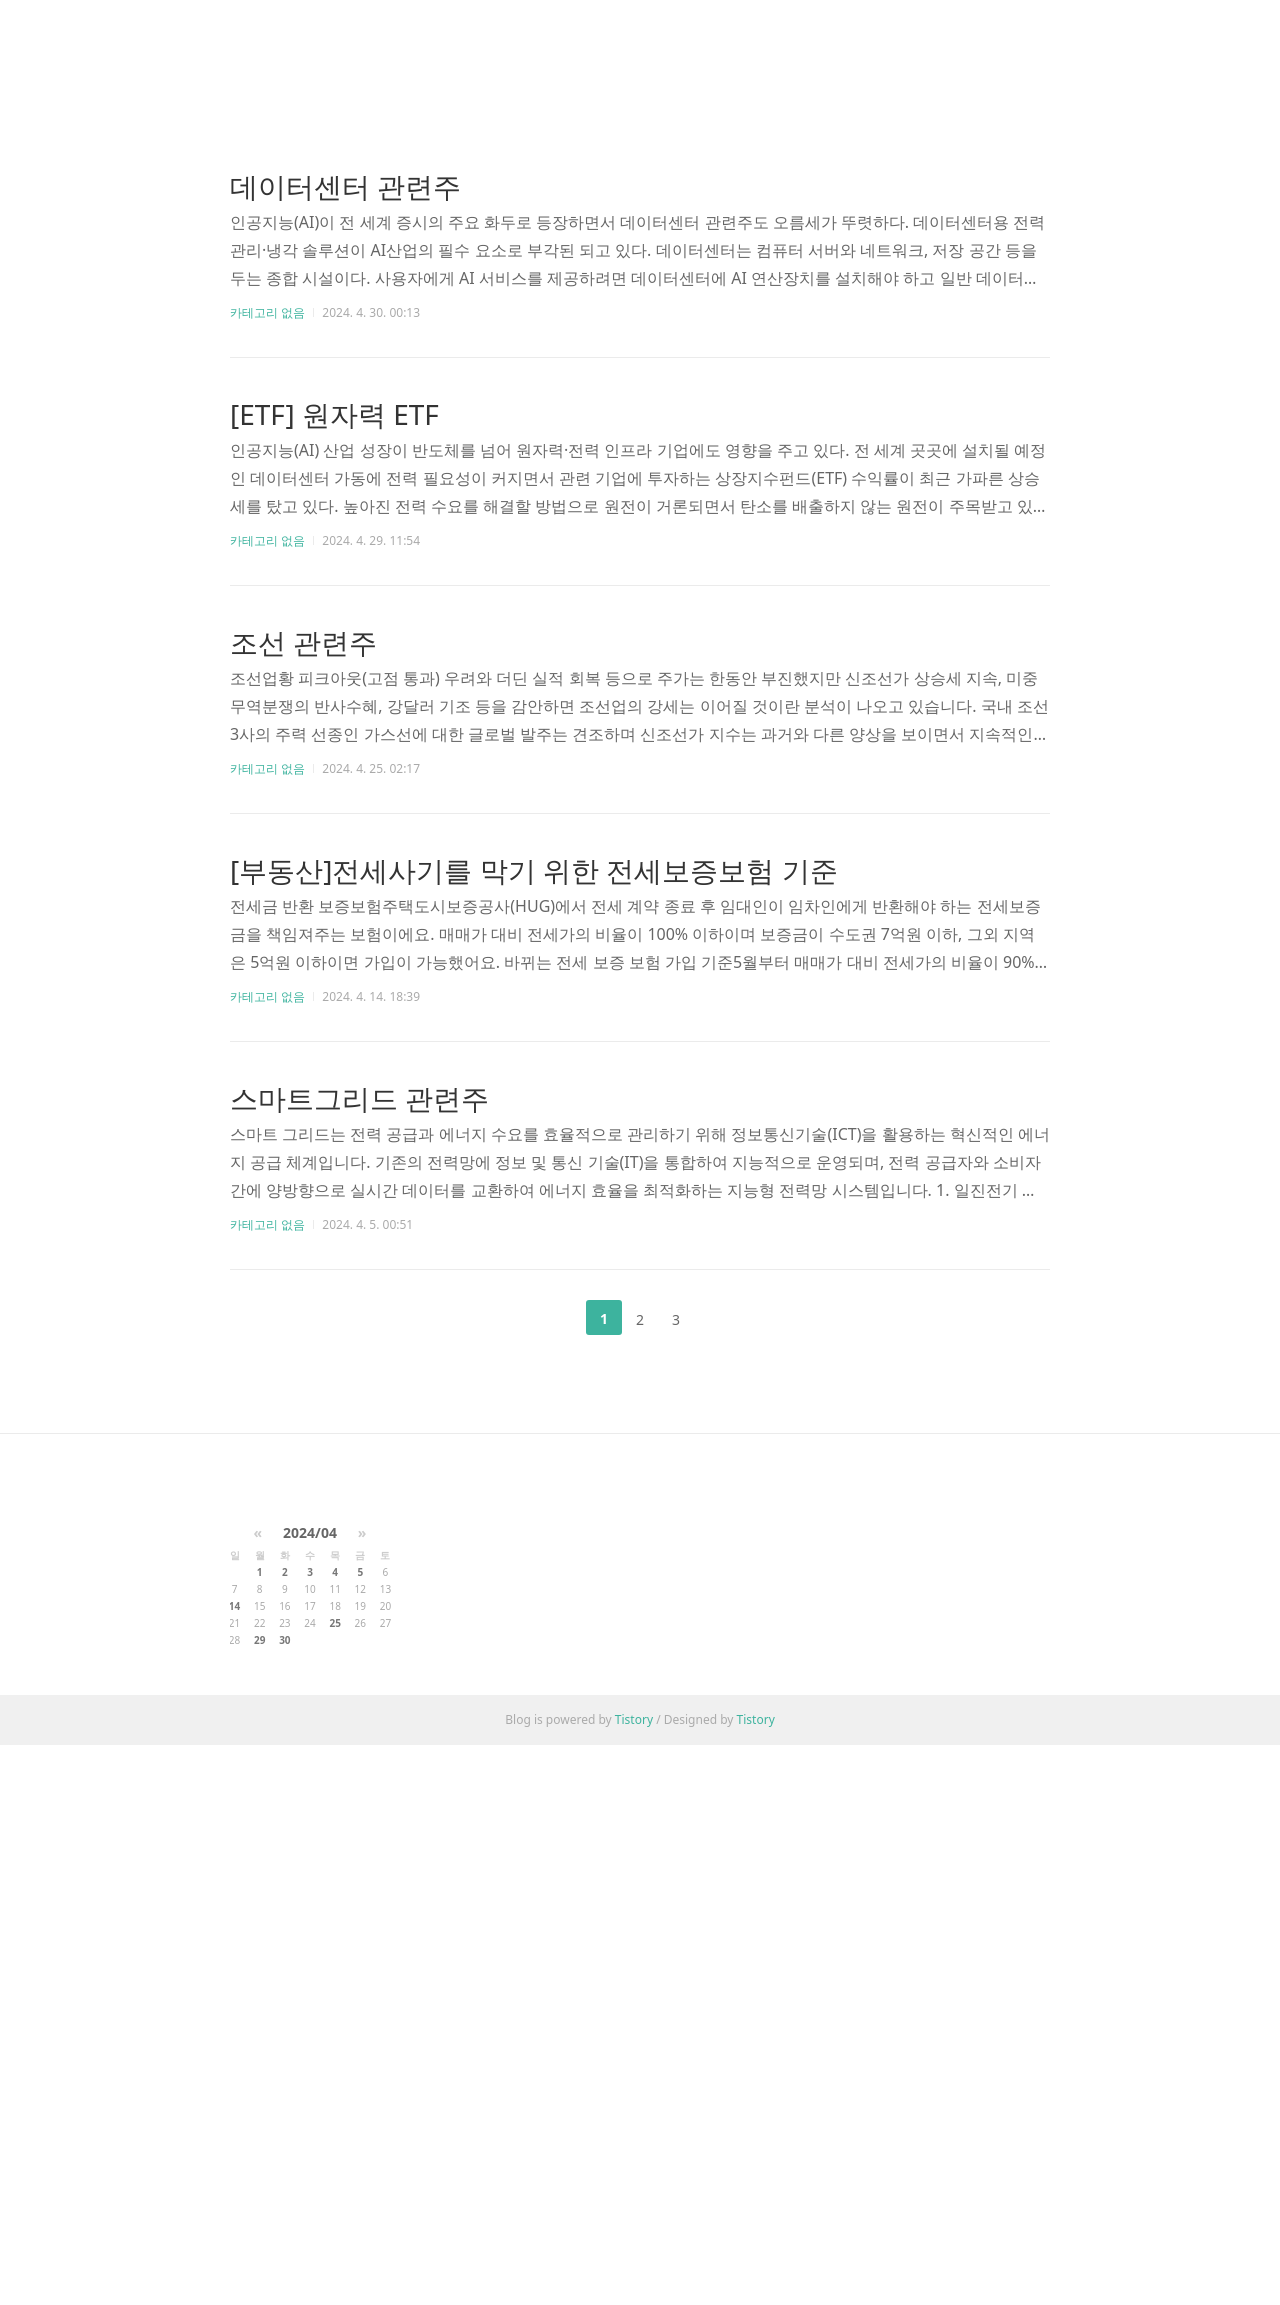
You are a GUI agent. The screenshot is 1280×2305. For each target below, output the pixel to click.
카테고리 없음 (267, 592)
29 (259, 2200)
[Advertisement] (640, 190)
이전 (554, 1598)
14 (234, 2166)
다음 (726, 1598)
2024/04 (310, 2092)
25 (334, 2183)
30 (284, 2200)
